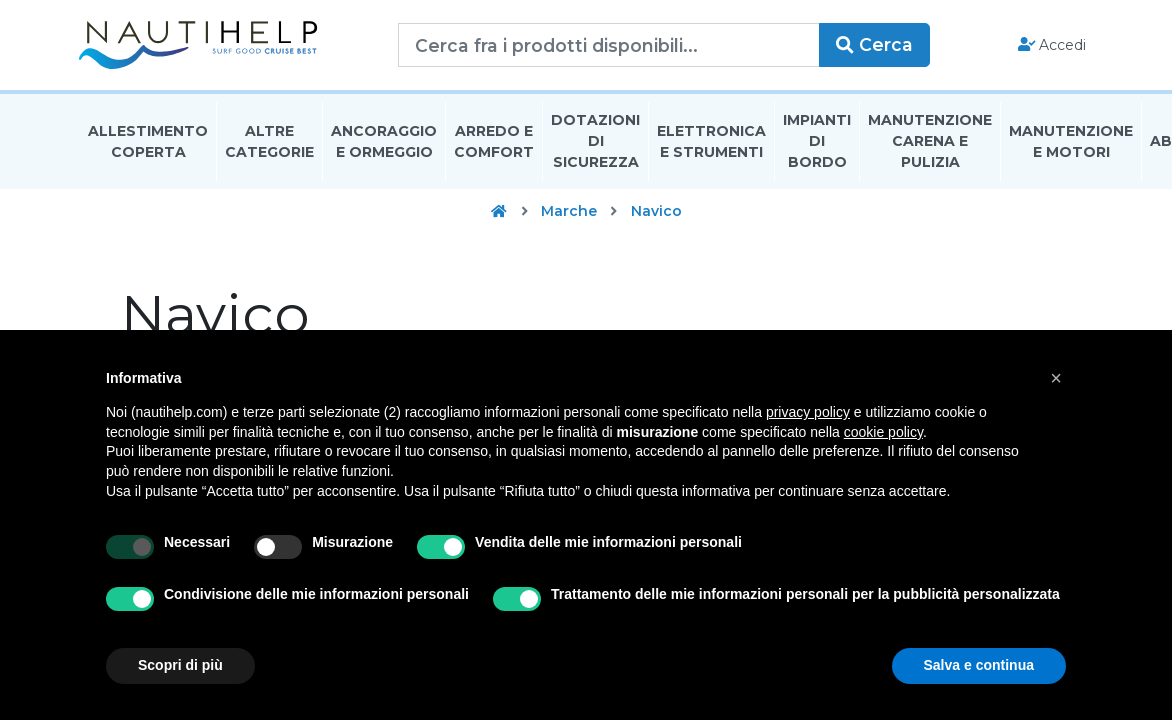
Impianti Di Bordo (817, 144)
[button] (1056, 378)
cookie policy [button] (883, 432)
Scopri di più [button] (180, 665)
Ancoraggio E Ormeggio (384, 143)
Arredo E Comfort (494, 143)
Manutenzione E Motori (1071, 143)
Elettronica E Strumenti (711, 143)
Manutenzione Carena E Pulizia (930, 144)
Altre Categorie (269, 143)
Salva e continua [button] (979, 665)
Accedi (1050, 46)
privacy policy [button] (808, 412)
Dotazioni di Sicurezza (595, 144)
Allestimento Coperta (148, 143)
